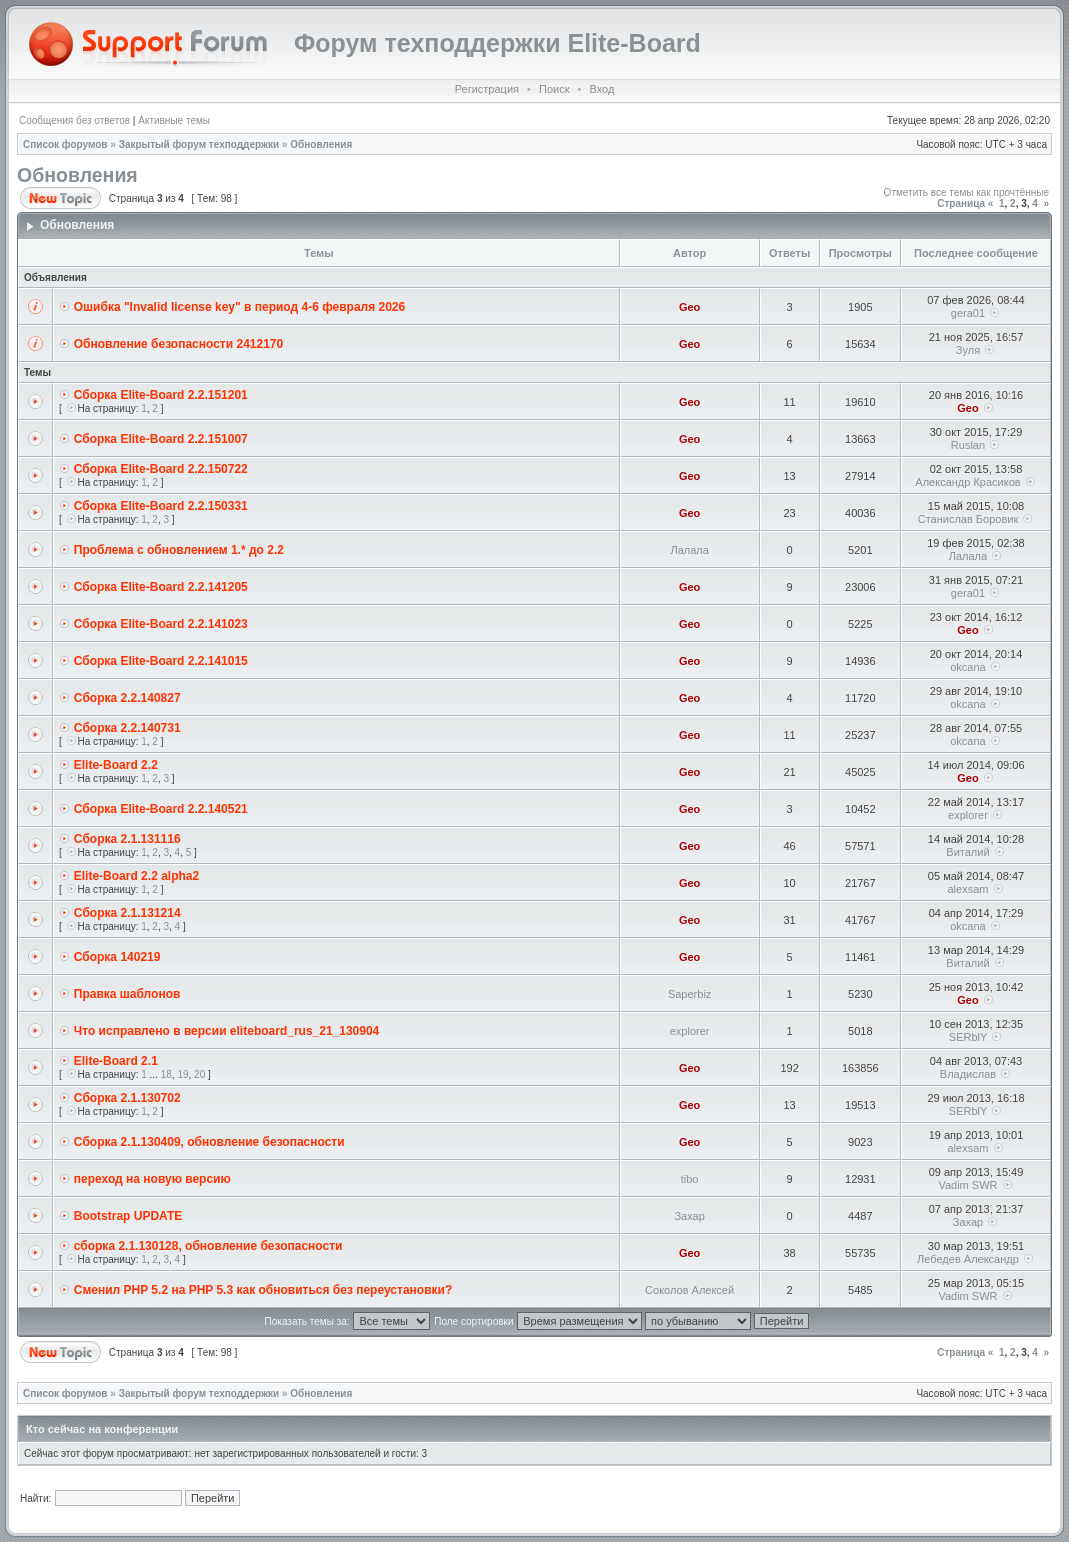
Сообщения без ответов (74, 120)
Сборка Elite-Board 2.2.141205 (161, 587)
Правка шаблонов (127, 994)
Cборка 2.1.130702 (127, 1098)
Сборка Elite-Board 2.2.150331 (161, 506)
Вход (601, 89)
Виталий (967, 852)
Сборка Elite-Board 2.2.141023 (161, 624)
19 (182, 1074)
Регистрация (487, 89)
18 (166, 1074)
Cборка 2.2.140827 (127, 698)
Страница (961, 203)
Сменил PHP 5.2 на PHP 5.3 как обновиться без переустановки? (263, 1290)
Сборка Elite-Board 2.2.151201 (161, 395)
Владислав (968, 1074)
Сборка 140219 (117, 957)
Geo (689, 307)
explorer (968, 815)
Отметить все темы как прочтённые (966, 192)
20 (199, 1074)
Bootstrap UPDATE (128, 1216)
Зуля (968, 350)
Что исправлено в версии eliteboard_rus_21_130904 (227, 1031)
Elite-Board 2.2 (116, 765)
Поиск (554, 89)
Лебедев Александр (968, 1259)
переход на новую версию (152, 1179)
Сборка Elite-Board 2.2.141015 (161, 661)
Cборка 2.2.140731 (127, 728)
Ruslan (968, 445)
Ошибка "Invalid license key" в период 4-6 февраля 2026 (239, 307)
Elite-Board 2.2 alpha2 (136, 876)
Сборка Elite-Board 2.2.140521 (161, 809)
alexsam (967, 889)
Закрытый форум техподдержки (199, 144)
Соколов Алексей (689, 1290)
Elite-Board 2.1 (116, 1061)
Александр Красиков (967, 482)
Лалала (689, 550)
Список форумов (65, 144)
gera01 (968, 313)
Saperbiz (689, 994)
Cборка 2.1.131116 (127, 839)
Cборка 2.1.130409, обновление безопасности (209, 1142)
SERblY (968, 1037)
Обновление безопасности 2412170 (178, 344)
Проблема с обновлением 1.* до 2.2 (179, 550)
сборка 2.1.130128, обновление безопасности (208, 1246)
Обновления (321, 144)
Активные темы (174, 120)
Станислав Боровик (968, 519)
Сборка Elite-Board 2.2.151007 (161, 439)
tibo (690, 1179)
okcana (967, 667)
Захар (689, 1216)
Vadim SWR (967, 1185)
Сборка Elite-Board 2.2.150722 (161, 469)
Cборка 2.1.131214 (127, 913)
